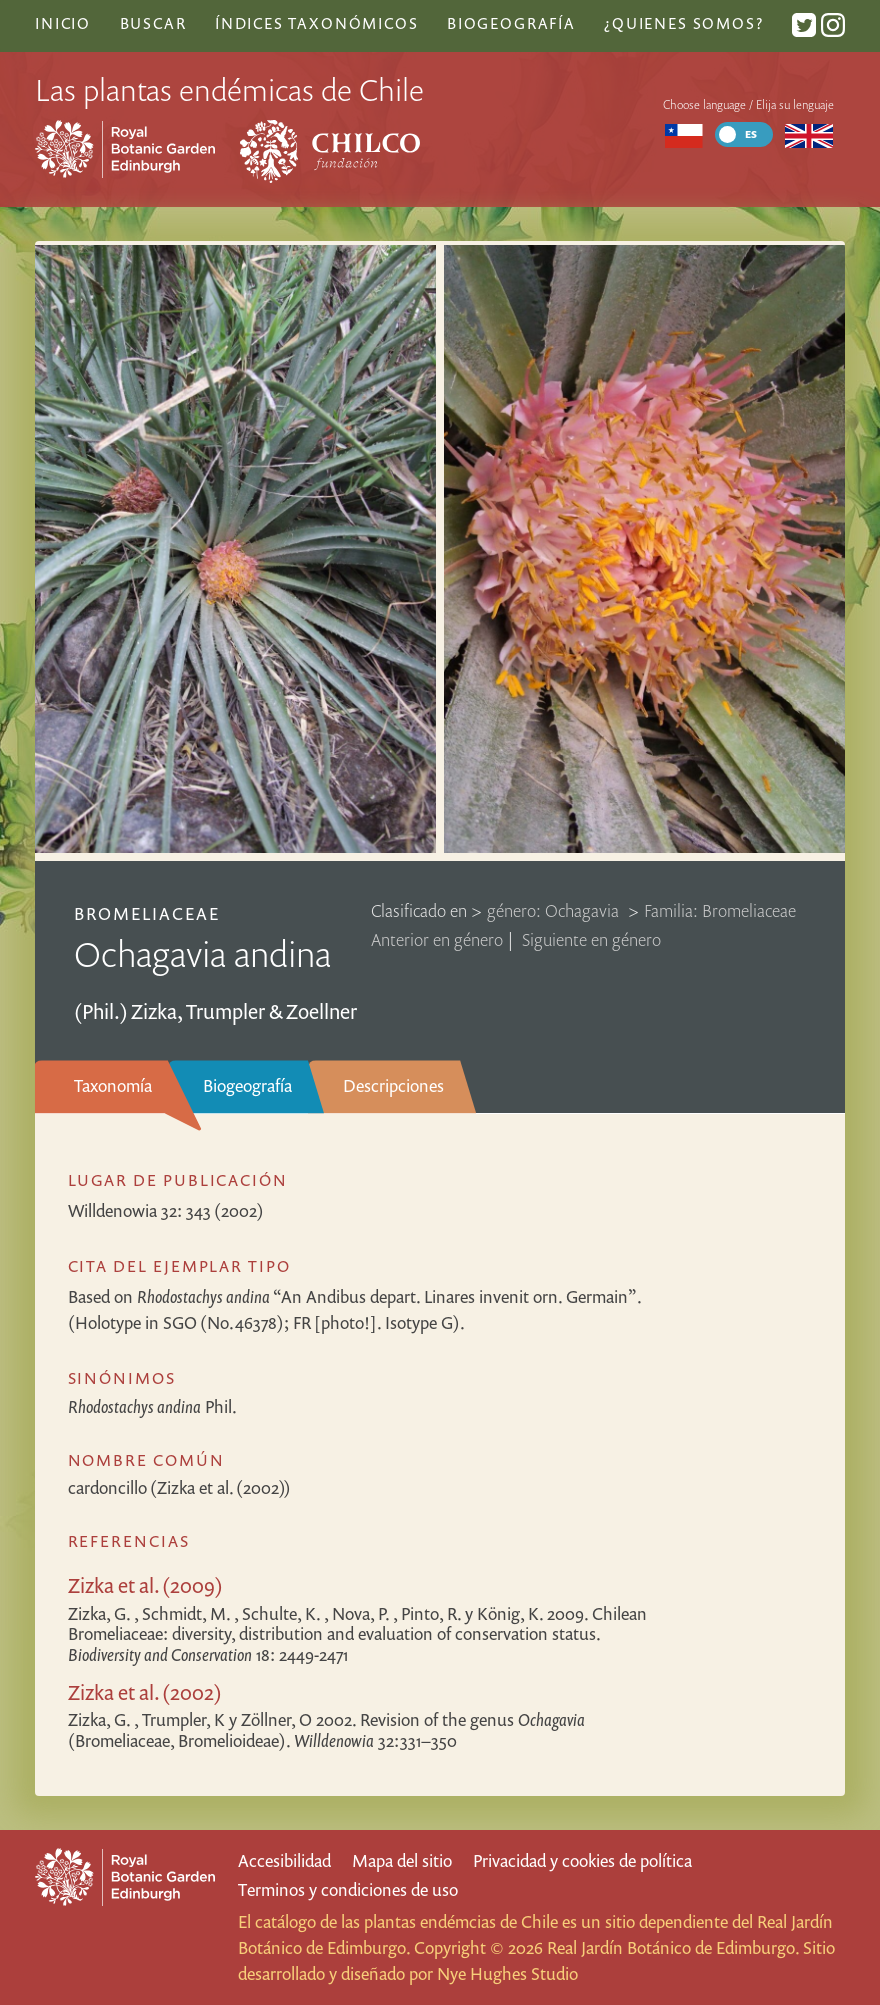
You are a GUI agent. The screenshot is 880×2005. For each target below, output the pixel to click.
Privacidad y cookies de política (582, 1860)
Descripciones (393, 1085)
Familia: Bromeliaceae (720, 910)
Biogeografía (247, 1085)
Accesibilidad (284, 1860)
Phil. (152, 1406)
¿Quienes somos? (683, 23)
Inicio (63, 23)
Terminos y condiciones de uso (348, 1889)
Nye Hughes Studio (507, 1973)
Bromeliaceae (147, 913)
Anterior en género (437, 939)
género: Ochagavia (555, 910)
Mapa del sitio (402, 1860)
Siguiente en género (591, 939)
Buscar (153, 23)
